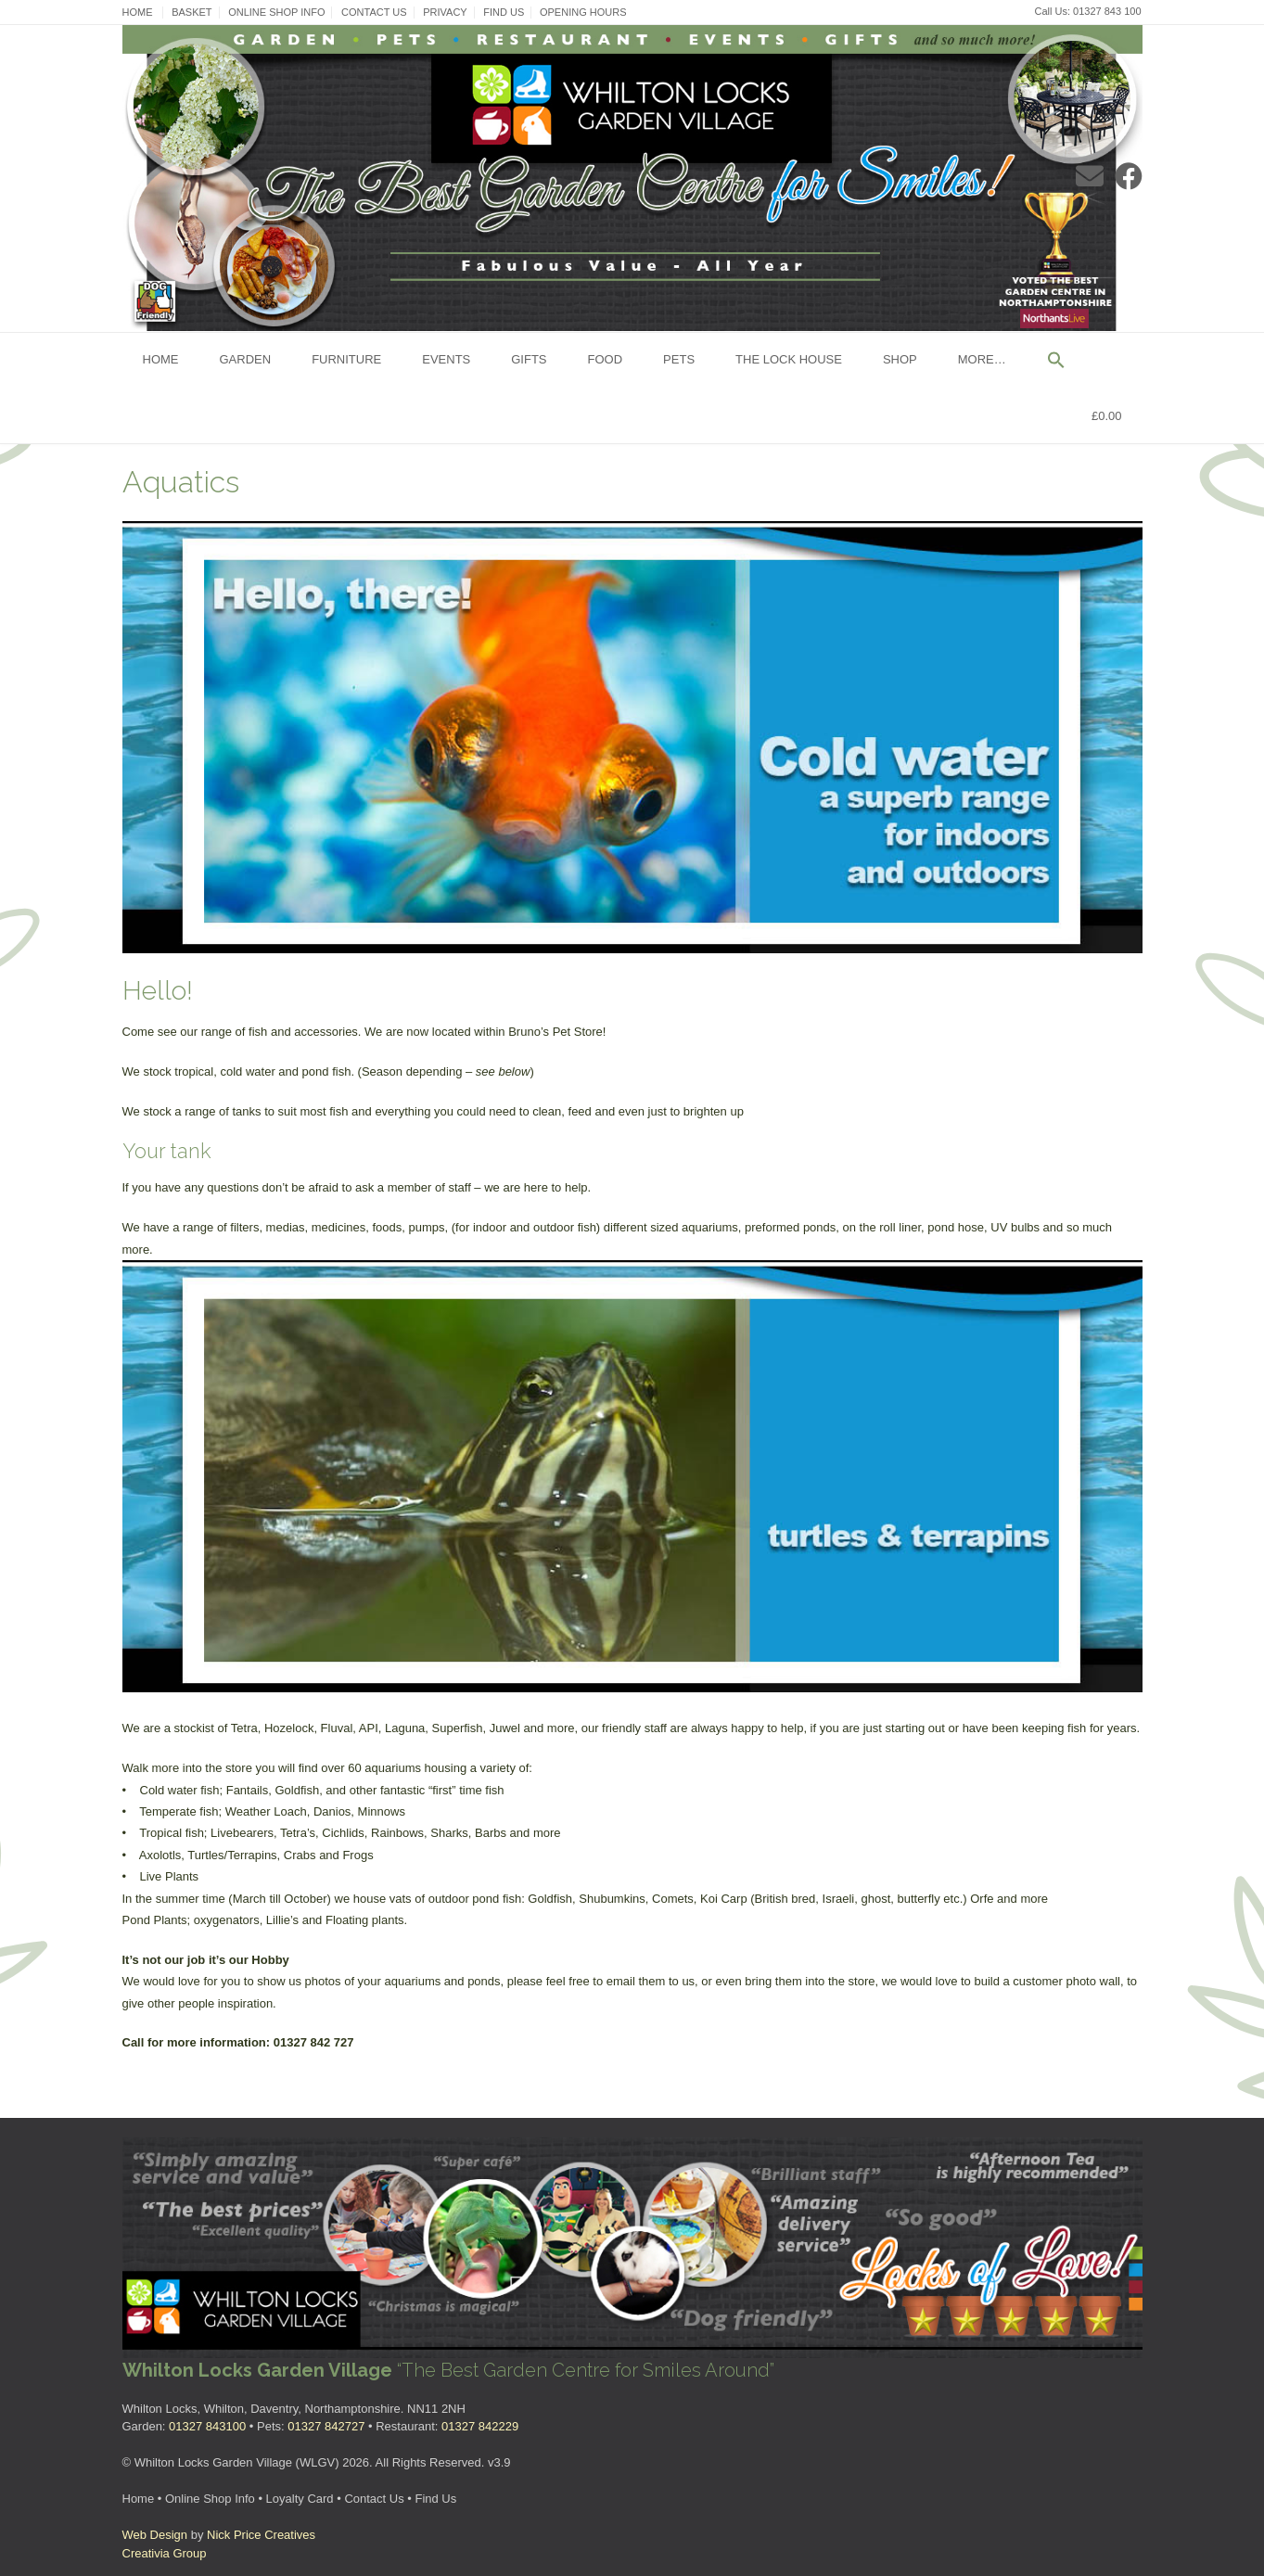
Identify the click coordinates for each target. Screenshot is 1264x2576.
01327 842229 (479, 2426)
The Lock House (788, 359)
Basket (191, 12)
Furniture (346, 359)
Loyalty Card (300, 2499)
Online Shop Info (276, 12)
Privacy (444, 12)
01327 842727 (325, 2426)
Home (137, 12)
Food (605, 359)
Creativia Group (164, 2553)
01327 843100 (207, 2426)
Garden (246, 359)
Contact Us (374, 12)
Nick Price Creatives (261, 2535)
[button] (1056, 361)
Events (446, 359)
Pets (679, 359)
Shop (900, 359)
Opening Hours (583, 12)
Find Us (503, 12)
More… (982, 359)
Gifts (528, 359)
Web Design (155, 2535)
